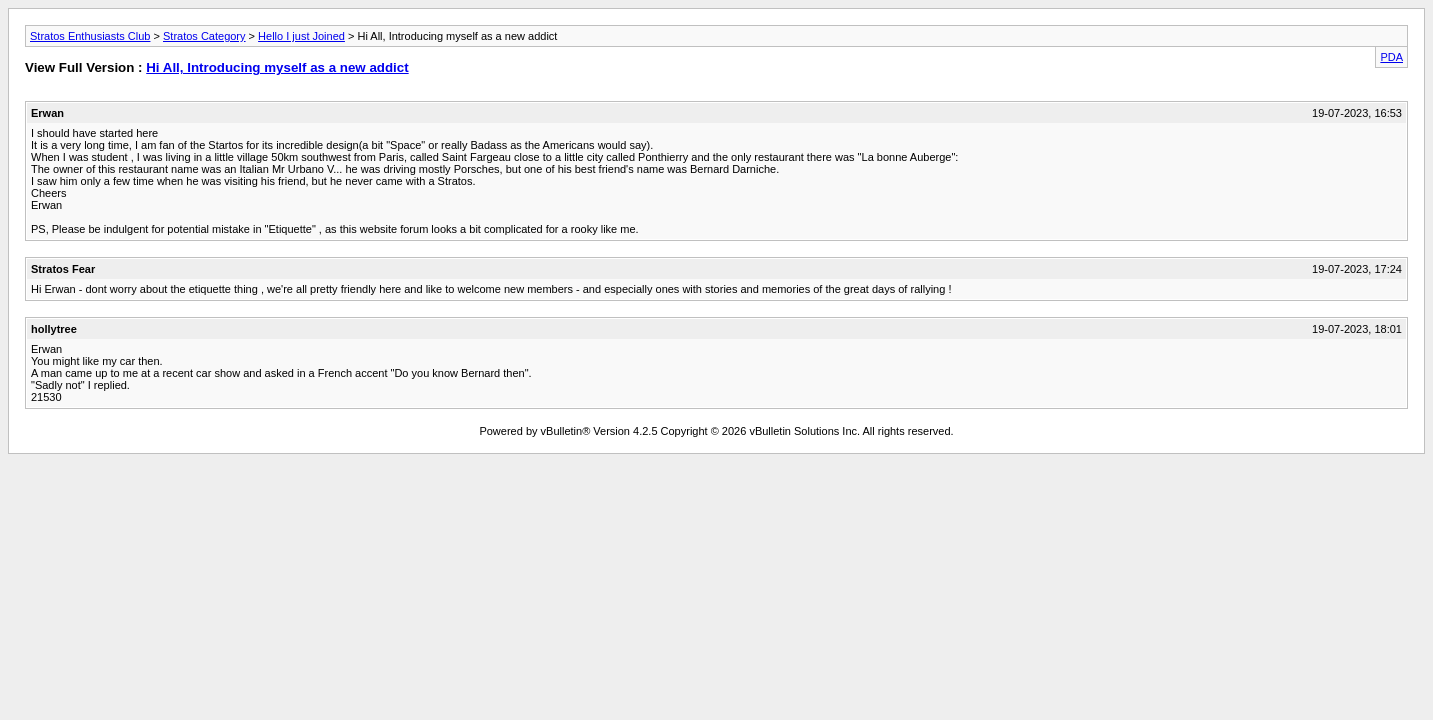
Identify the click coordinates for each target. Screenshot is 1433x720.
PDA (1391, 57)
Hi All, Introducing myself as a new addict (277, 67)
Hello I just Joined (301, 36)
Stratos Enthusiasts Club (90, 36)
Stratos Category (204, 36)
